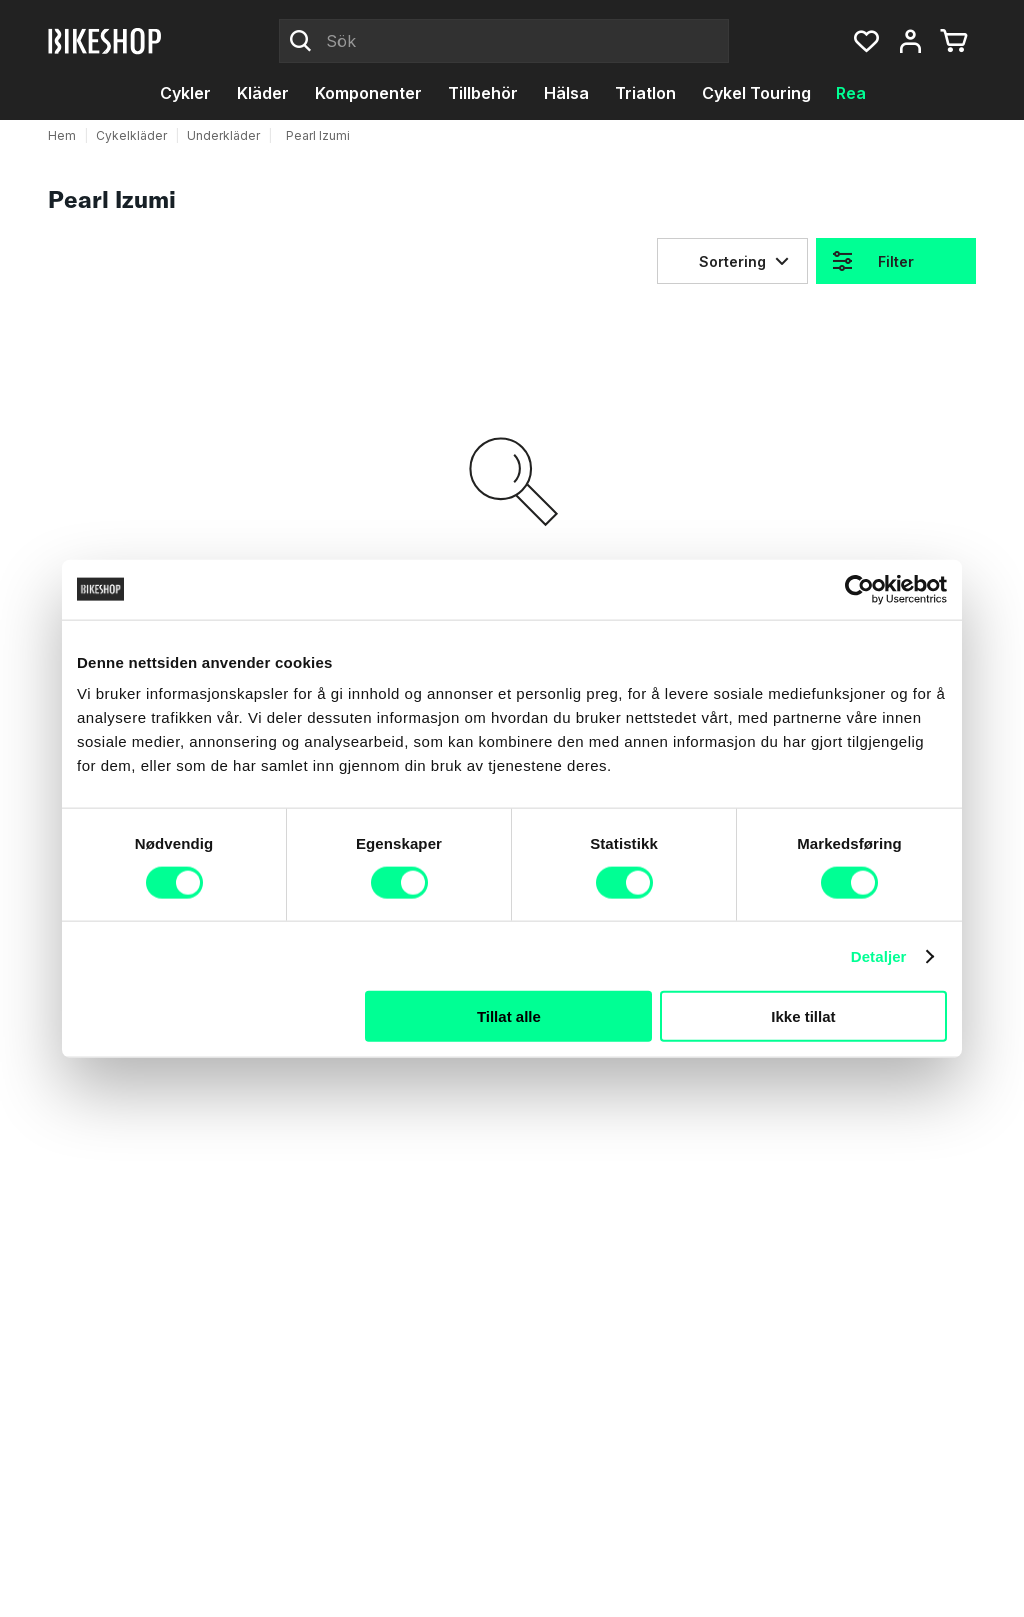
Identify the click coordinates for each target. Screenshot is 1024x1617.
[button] (866, 41)
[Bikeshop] (106, 41)
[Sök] (504, 41)
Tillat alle (509, 1016)
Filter (896, 261)
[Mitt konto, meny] (910, 41)
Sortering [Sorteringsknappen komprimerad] (732, 261)
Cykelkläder (131, 135)
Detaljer (879, 955)
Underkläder (223, 135)
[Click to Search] (301, 41)
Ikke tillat (803, 1016)
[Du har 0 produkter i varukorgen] (954, 41)
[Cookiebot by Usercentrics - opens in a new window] (859, 589)
